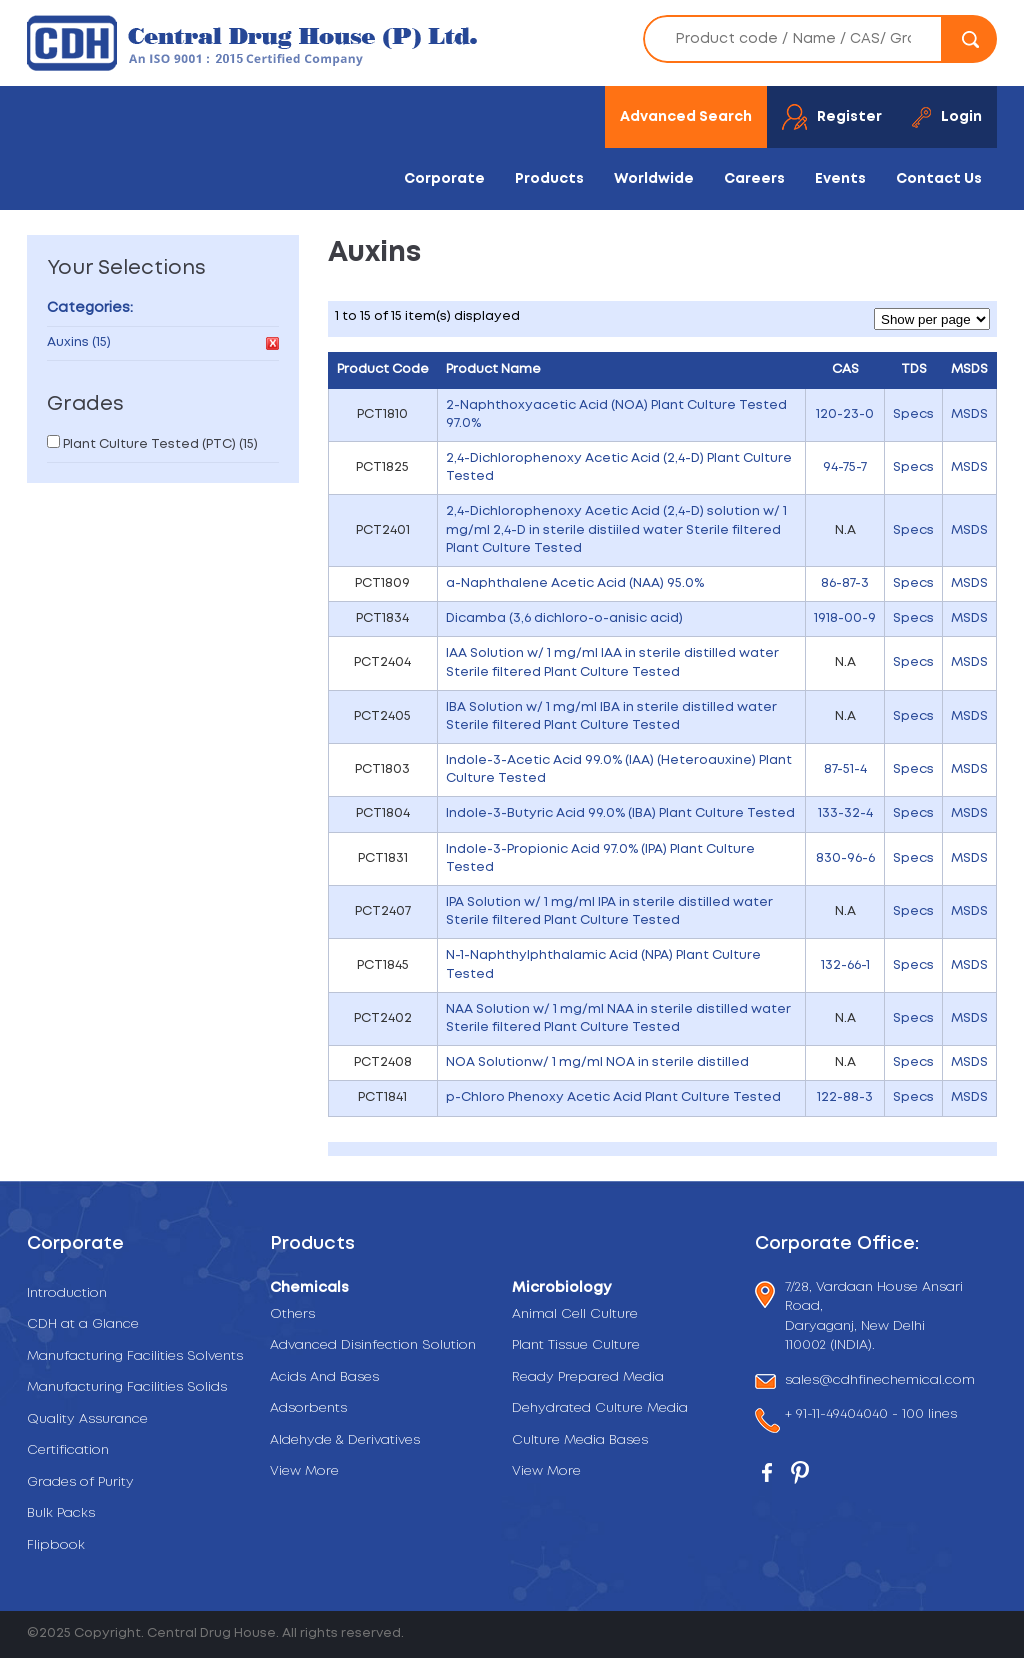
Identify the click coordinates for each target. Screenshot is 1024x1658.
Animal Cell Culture (575, 1314)
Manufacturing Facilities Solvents (135, 1356)
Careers (754, 179)
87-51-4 (845, 769)
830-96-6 (845, 858)
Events (840, 179)
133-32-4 (845, 813)
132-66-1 (845, 965)
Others (292, 1314)
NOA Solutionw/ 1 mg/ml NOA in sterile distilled (597, 1062)
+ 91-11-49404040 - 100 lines (871, 1416)
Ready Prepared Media (588, 1377)
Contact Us (939, 179)
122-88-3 (845, 1097)
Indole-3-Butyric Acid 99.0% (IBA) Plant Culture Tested (620, 813)
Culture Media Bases (580, 1440)
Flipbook (56, 1545)
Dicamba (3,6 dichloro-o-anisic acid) (564, 618)
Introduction (67, 1293)
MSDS (969, 414)
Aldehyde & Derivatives (345, 1440)
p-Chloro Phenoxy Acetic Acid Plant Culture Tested (613, 1097)
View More (304, 1471)
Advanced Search (686, 117)
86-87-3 (845, 583)
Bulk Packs (61, 1513)
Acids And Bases (324, 1377)
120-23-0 (845, 414)
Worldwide (654, 179)
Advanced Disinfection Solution (373, 1345)
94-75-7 (845, 467)
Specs (913, 414)
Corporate (444, 179)
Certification (68, 1450)
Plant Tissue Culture (576, 1345)
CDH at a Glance (83, 1324)
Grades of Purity (80, 1482)
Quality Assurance (87, 1419)
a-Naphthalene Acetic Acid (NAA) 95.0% (575, 583)
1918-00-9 (845, 618)
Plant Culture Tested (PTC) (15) (160, 444)
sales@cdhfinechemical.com (880, 1381)
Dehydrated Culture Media (600, 1408)
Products (549, 179)
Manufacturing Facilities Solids (127, 1387)
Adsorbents (308, 1408)
